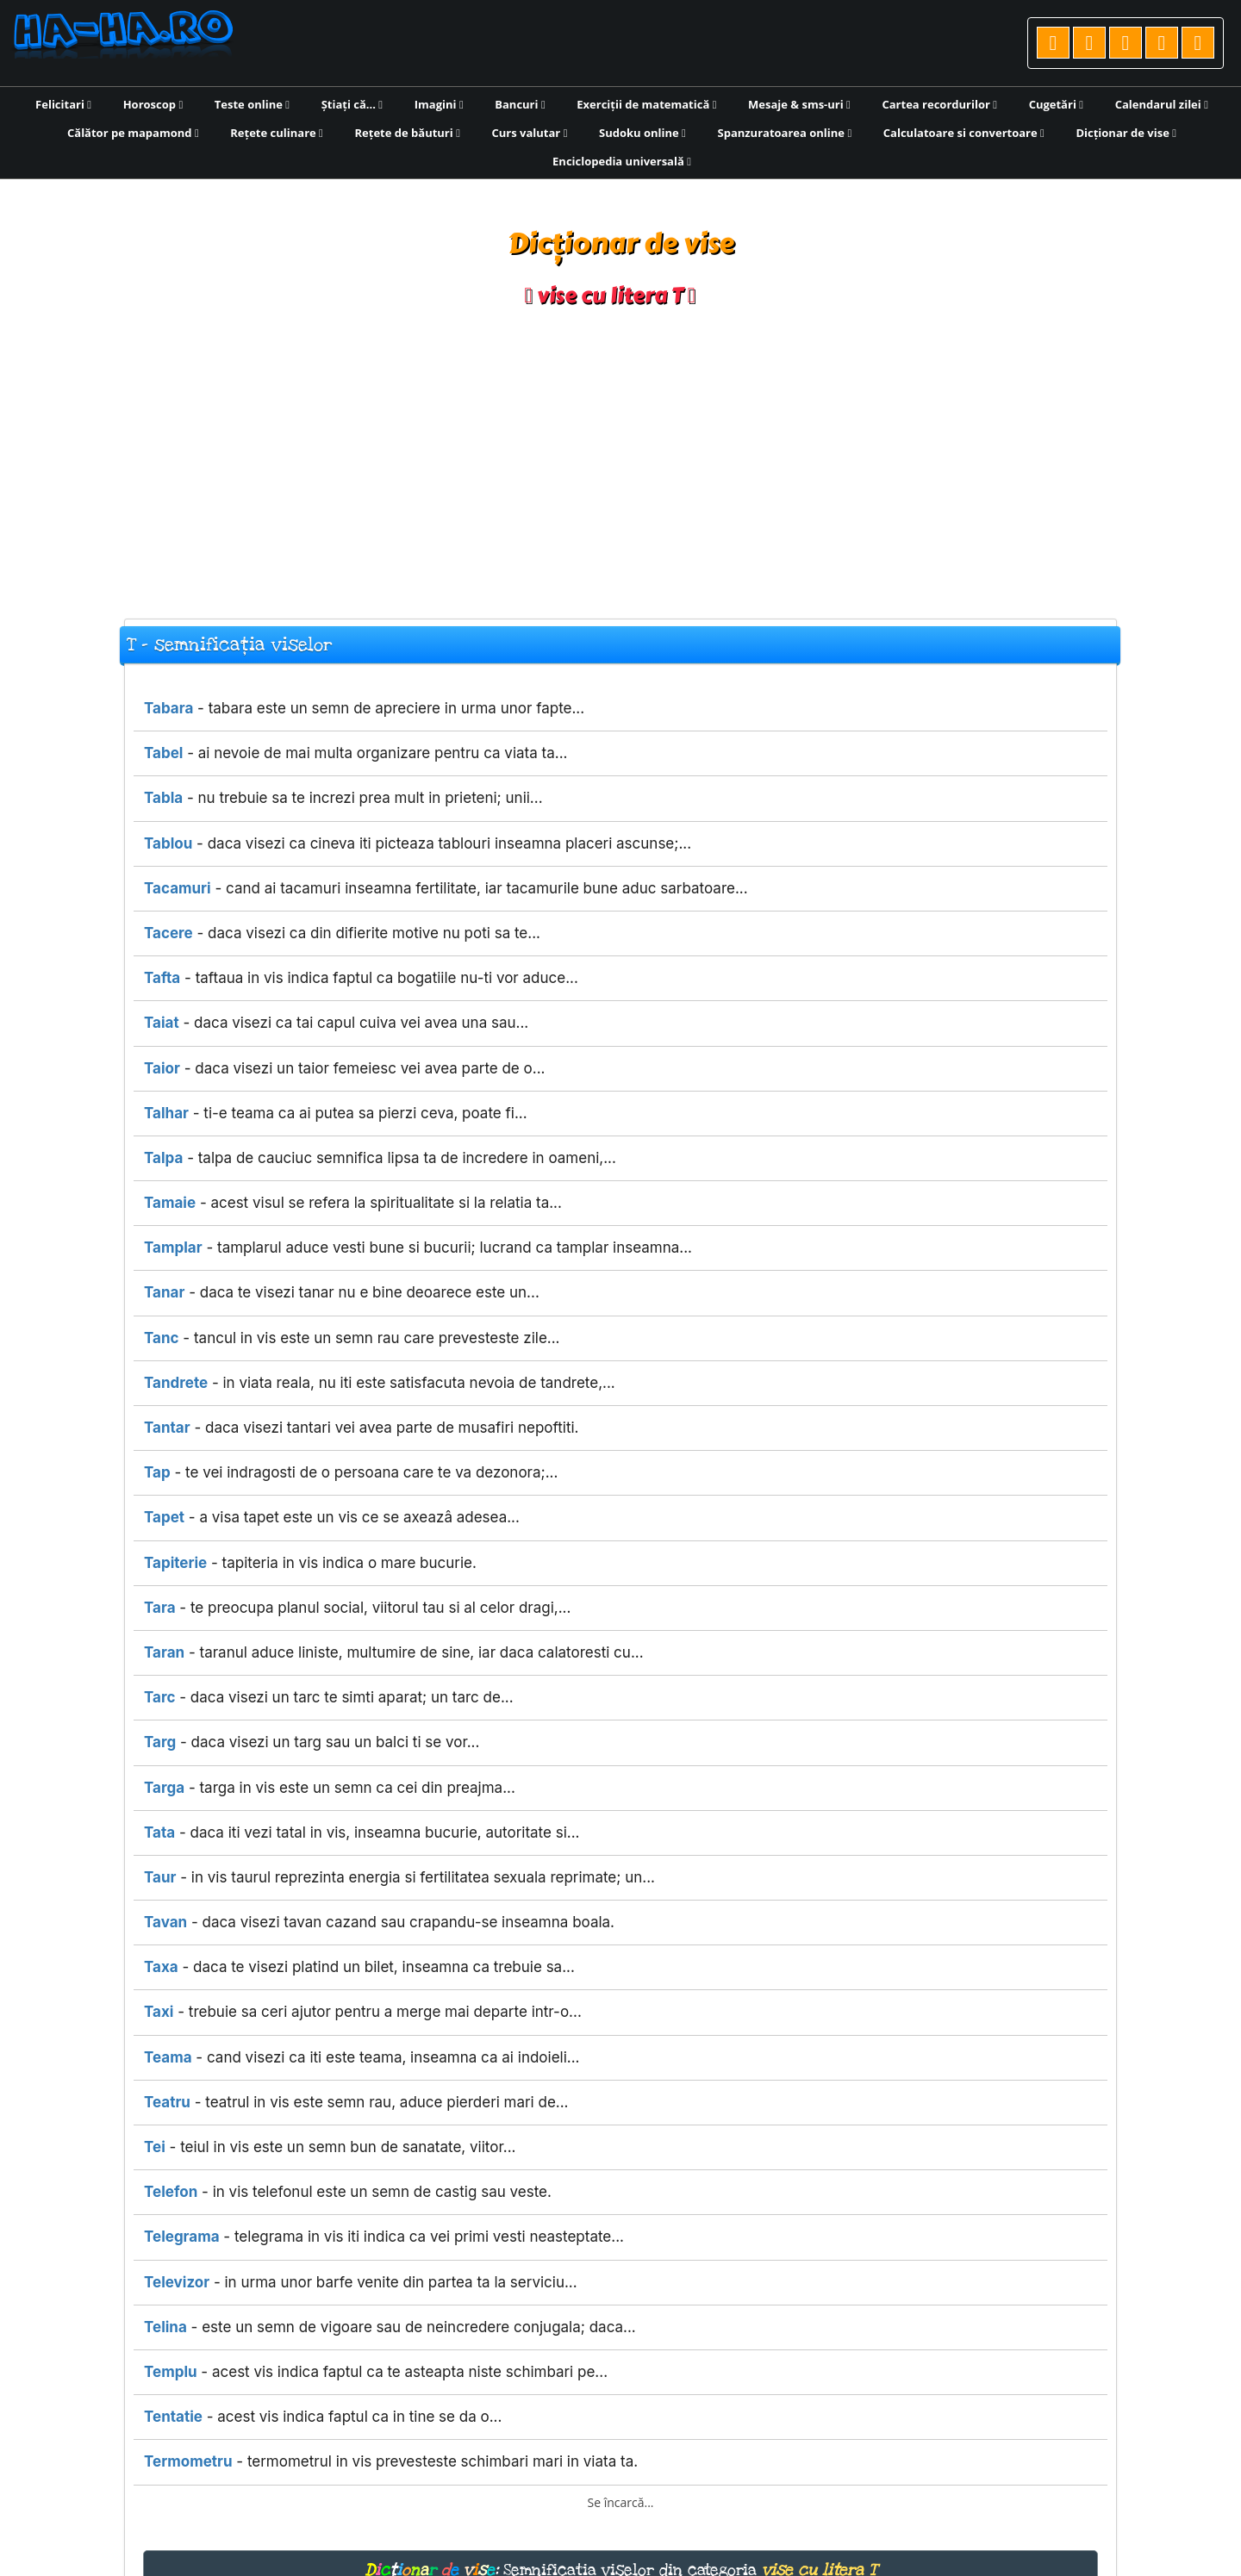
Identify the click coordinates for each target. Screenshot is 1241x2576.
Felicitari (63, 104)
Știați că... (352, 104)
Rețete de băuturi (406, 132)
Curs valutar (530, 132)
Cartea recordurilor (939, 104)
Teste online (252, 104)
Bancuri (520, 104)
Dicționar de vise (1126, 132)
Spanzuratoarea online (785, 132)
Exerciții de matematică (646, 104)
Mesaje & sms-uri (799, 104)
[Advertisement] (620, 455)
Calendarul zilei (1161, 104)
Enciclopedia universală (621, 161)
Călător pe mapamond (133, 132)
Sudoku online (642, 132)
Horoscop (153, 104)
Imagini (439, 104)
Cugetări (1056, 104)
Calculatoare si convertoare (964, 132)
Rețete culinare (276, 132)
